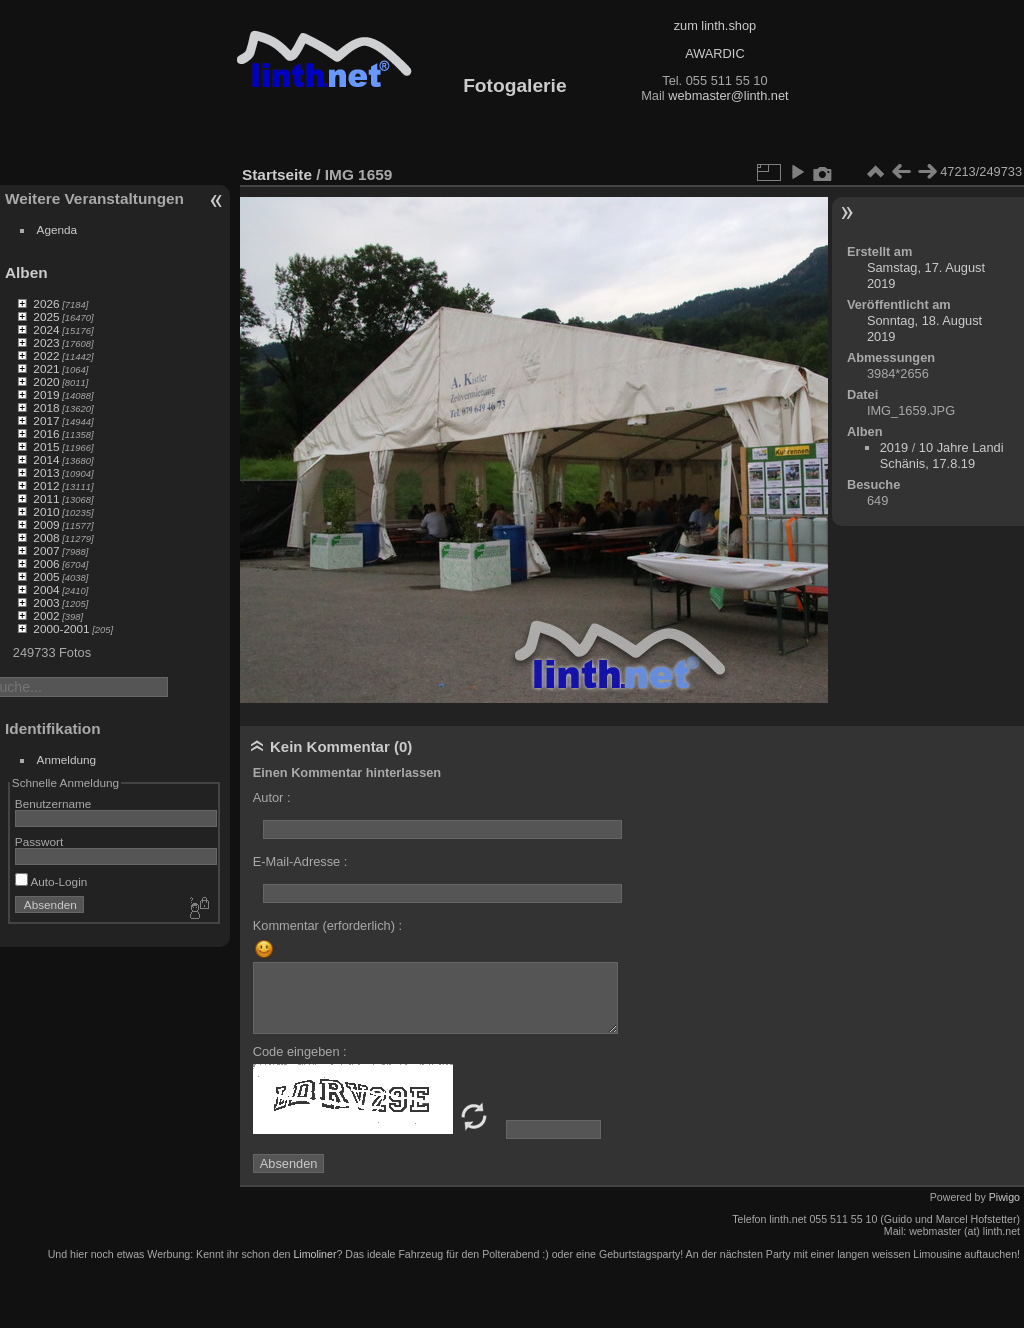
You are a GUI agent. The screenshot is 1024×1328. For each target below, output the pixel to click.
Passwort (39, 841)
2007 (46, 550)
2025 (46, 316)
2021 (46, 368)
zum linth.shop (715, 25)
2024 (46, 329)
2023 (46, 342)
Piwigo (1004, 1197)
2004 (46, 589)
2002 (46, 615)
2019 (46, 394)
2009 (46, 524)
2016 (46, 433)
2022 (46, 355)
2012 (46, 485)
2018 (46, 407)
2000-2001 (61, 628)
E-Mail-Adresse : (300, 861)
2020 (46, 381)
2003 (46, 602)
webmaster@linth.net (728, 95)
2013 (46, 472)
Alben (26, 272)
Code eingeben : (300, 1051)
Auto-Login (51, 881)
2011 (46, 498)
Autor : (272, 797)
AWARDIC (714, 53)
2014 (46, 459)
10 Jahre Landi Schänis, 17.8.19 (942, 455)
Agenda (57, 229)
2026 (46, 303)
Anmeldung (67, 759)
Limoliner (314, 1254)
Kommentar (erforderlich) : (327, 925)
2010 (46, 511)
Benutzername (53, 803)
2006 (46, 563)
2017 (46, 420)
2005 (46, 576)
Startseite (277, 174)
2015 (46, 446)
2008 (46, 537)
